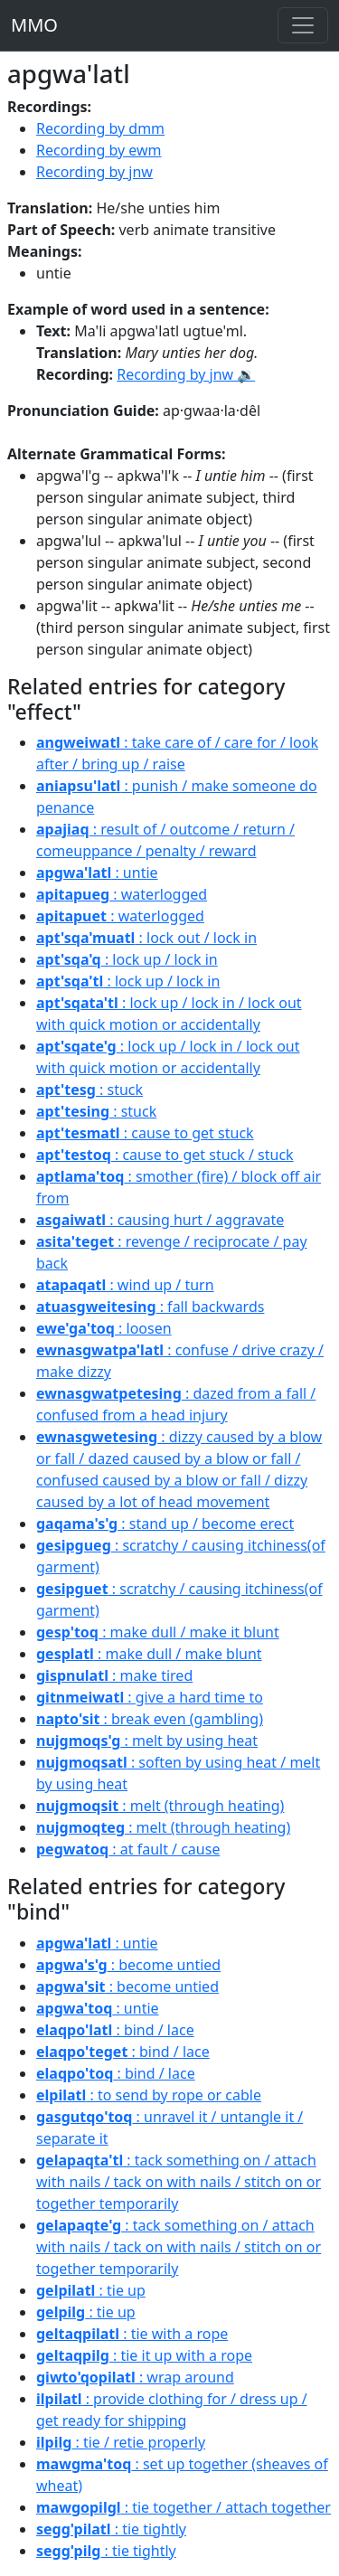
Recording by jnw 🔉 (186, 374)
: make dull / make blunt (149, 1654)
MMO (34, 25)
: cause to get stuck (145, 1133)
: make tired (114, 1675)
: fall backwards (150, 1306)
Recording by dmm (100, 128)
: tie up (91, 2290)
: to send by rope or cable (148, 2095)
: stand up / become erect (165, 1523)
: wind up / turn (125, 1285)
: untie (97, 872)
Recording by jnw (94, 172)
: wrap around (135, 2377)
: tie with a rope (132, 2334)
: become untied (128, 1965)
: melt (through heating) (160, 1806)
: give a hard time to (149, 1697)
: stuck (89, 1089)
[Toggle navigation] (303, 25)
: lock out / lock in (146, 938)
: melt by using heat (147, 1740)
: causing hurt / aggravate (160, 1220)
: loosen (104, 1328)
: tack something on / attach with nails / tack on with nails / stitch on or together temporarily (178, 2181)
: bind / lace (115, 2030)
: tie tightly (111, 2529)
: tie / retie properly (120, 2442)
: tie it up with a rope (144, 2355)
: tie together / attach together (183, 2507)
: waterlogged (121, 894)
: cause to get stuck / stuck (165, 1155)
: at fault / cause (128, 1849)
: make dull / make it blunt (157, 1632)
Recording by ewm (99, 150)
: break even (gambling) (149, 1719)
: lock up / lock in (127, 959)
